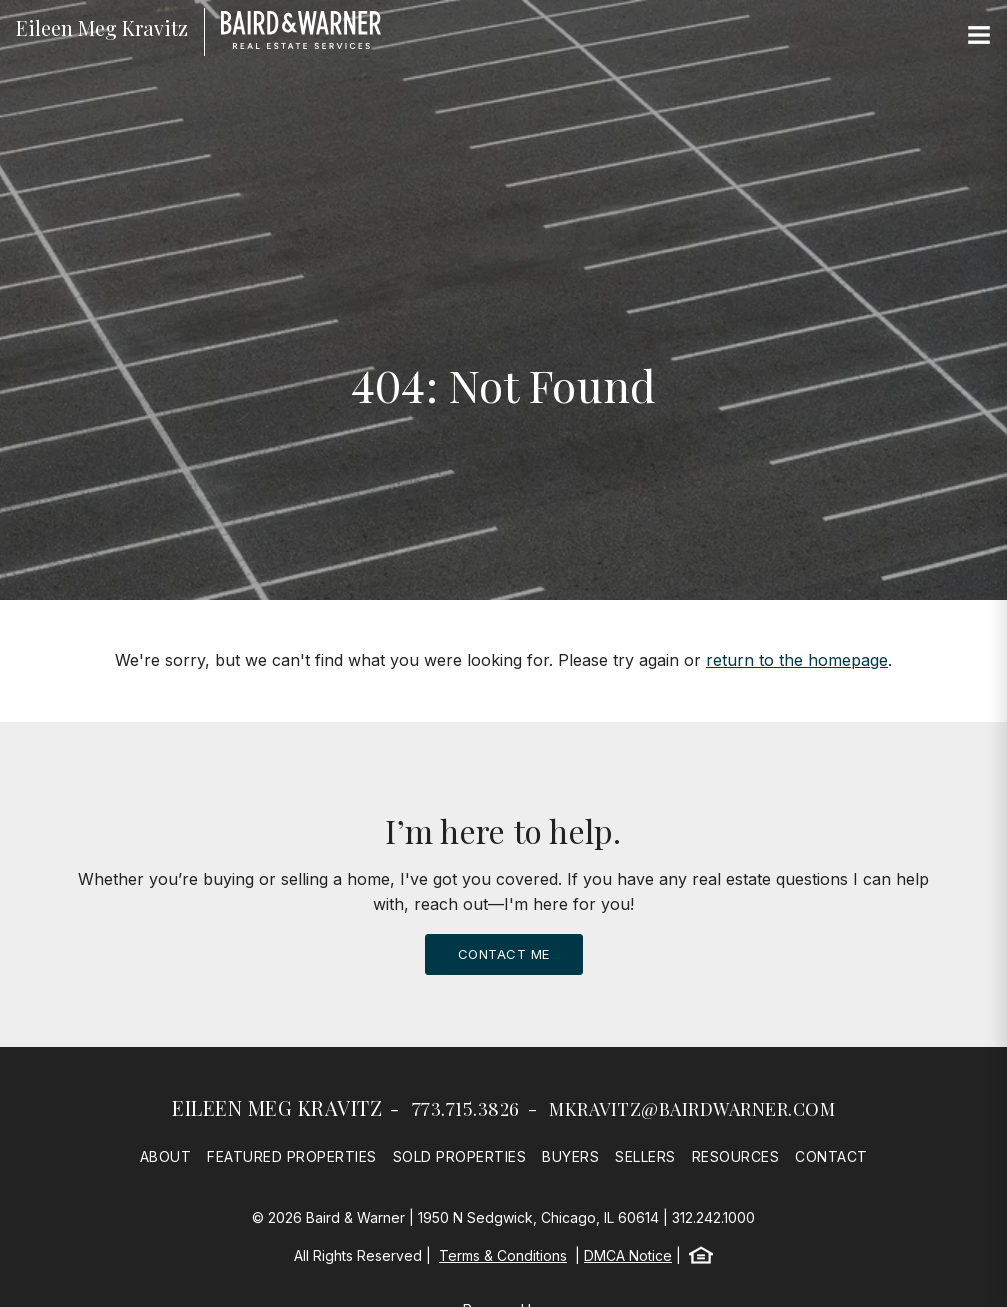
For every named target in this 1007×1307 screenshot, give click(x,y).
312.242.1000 (713, 1217)
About (166, 1156)
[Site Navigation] (979, 36)
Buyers (570, 1156)
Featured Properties (292, 1156)
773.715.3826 (466, 1109)
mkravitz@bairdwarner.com (692, 1109)
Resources (736, 1156)
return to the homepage (797, 660)
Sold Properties (460, 1156)
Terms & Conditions (503, 1255)
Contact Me (504, 954)
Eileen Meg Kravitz (277, 1107)
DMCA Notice (628, 1255)
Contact (831, 1156)
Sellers (645, 1156)
